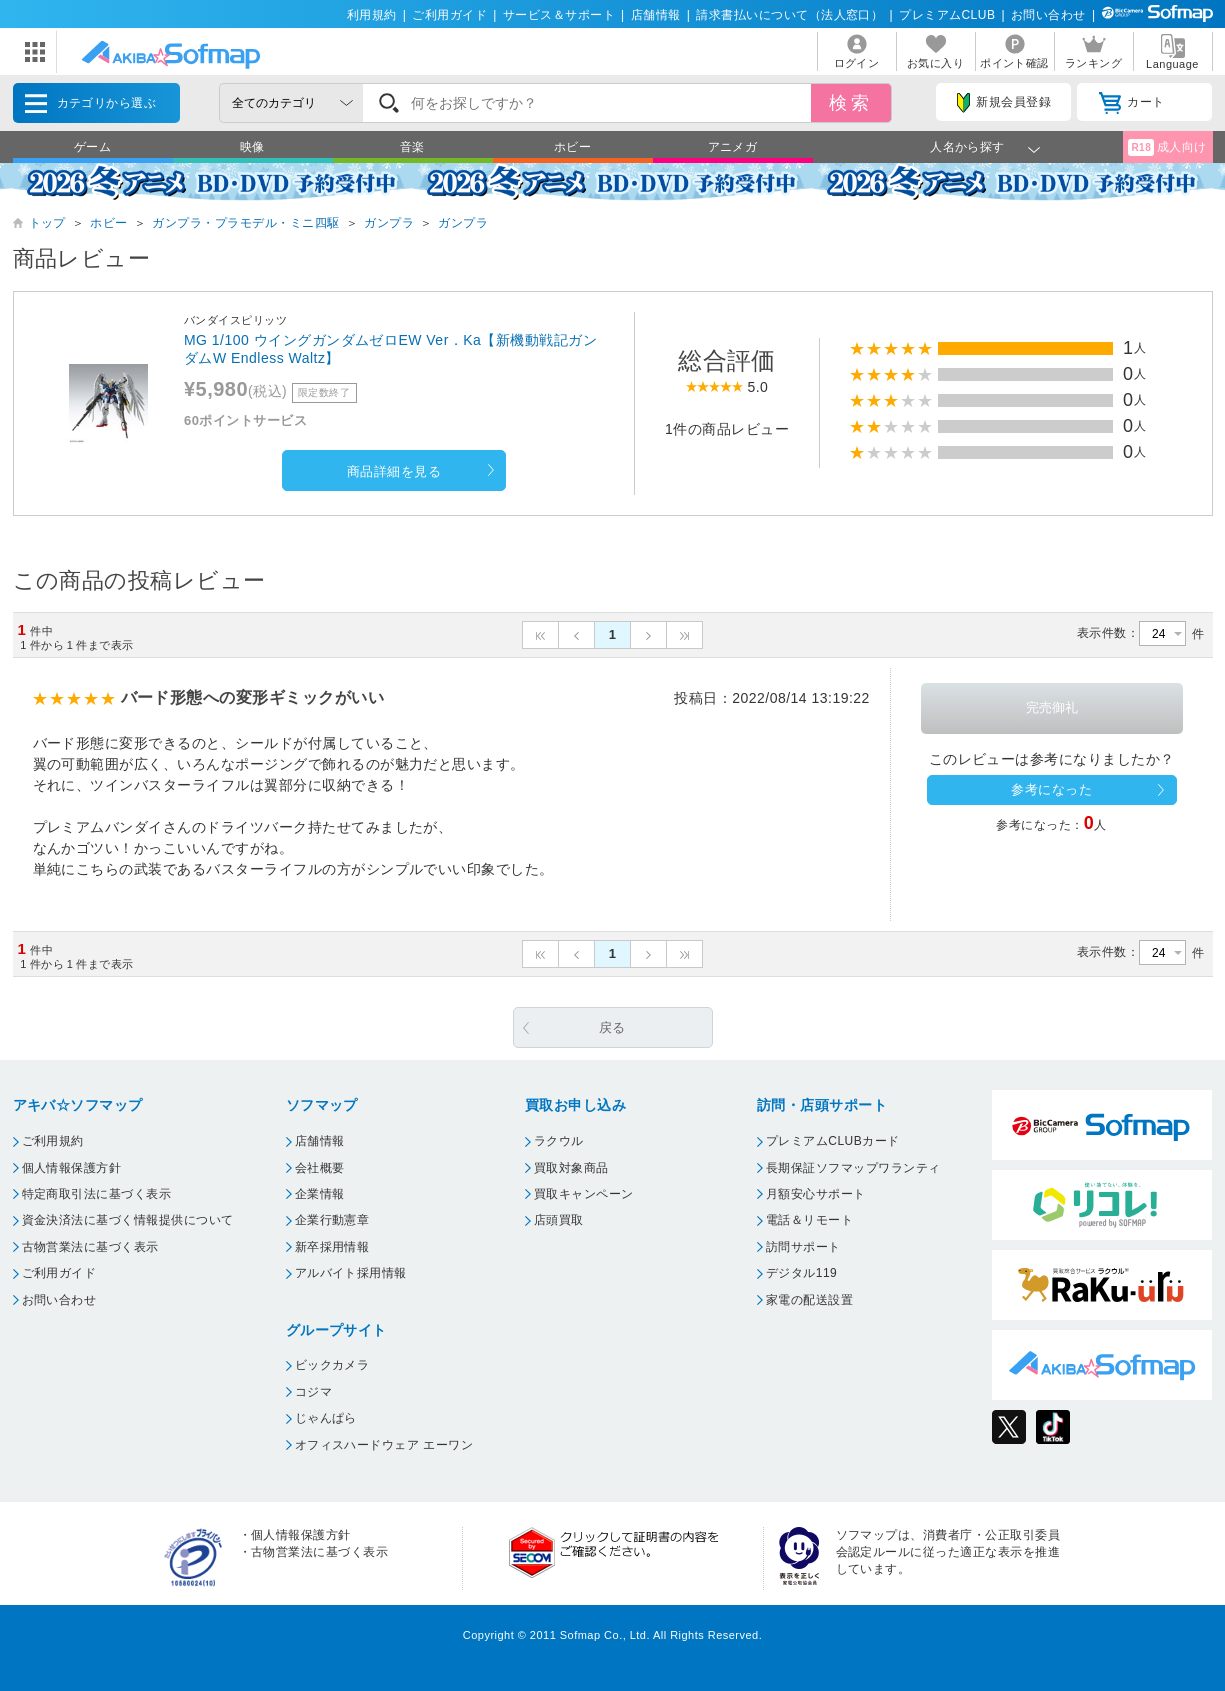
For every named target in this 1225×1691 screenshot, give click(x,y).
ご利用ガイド (449, 15)
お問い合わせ (1048, 15)
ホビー (572, 147)
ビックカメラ (332, 1365)
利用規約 (372, 15)
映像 (252, 147)
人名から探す (967, 147)
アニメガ (733, 147)
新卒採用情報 (332, 1247)
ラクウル (559, 1141)
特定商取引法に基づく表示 (97, 1194)
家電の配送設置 (809, 1300)
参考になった (1051, 789)
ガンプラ (389, 223)
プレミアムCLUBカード (833, 1141)
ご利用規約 (53, 1141)
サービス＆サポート (559, 15)
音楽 (412, 147)
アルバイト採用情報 (351, 1273)
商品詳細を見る (394, 471)
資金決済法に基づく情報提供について (128, 1220)
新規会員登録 (1004, 103)
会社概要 (320, 1168)
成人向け (1167, 147)
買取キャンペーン (584, 1194)
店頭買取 (559, 1220)
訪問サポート (803, 1247)
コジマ (313, 1392)
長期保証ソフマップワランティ (853, 1168)
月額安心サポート (816, 1194)
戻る (612, 1027)
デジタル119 (801, 1273)
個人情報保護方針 (72, 1168)
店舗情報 (656, 15)
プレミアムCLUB (947, 15)
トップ (47, 223)
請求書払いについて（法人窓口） (789, 15)
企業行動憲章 (332, 1220)
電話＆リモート (809, 1220)
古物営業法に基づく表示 (90, 1247)
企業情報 (320, 1194)
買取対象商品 (571, 1168)
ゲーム (92, 147)
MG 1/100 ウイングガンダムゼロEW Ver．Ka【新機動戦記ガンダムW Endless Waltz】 (390, 349)
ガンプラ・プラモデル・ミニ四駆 (245, 223)
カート (1131, 103)
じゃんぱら (326, 1418)
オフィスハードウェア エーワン (384, 1445)
